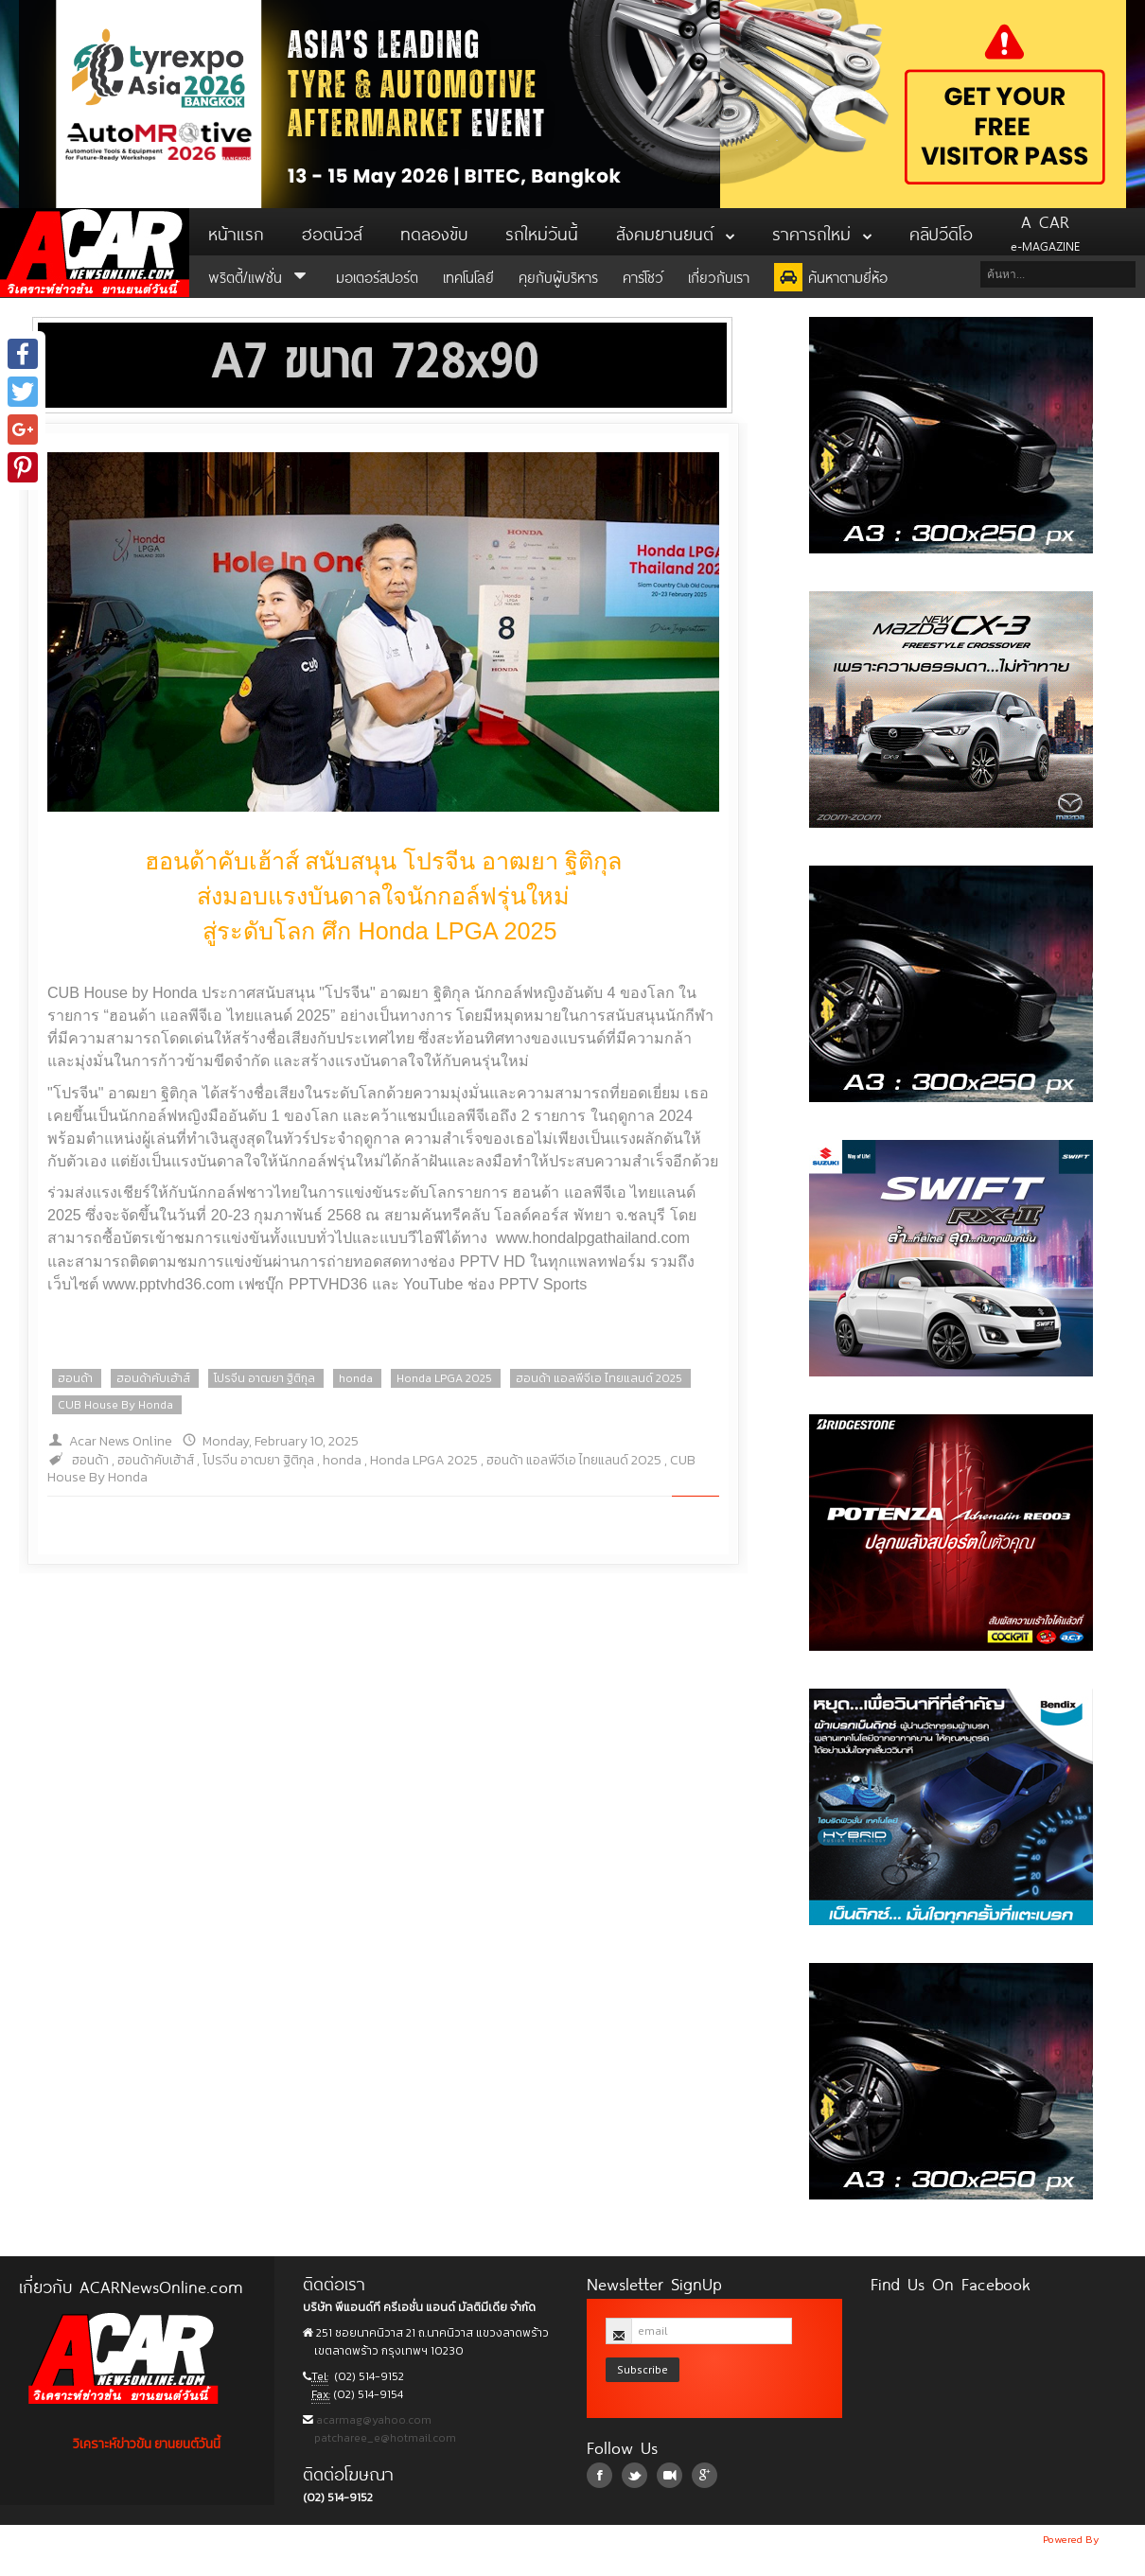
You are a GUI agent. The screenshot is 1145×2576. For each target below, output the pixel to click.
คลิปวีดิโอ (941, 232)
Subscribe (642, 2369)
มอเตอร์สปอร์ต (377, 276)
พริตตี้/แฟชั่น (259, 276)
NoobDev (1123, 2539)
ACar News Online (94, 252)
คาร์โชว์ (643, 276)
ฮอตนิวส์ (332, 232)
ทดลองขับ (433, 232)
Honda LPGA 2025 (444, 1378)
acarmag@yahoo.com (372, 2419)
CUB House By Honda (115, 1404)
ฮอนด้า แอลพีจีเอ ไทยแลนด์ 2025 (599, 1378)
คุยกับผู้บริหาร (558, 276)
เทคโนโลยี (468, 276)
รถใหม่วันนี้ (541, 232)
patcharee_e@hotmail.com (383, 2437)
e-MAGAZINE (1045, 231)
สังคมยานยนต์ (675, 232)
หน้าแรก (236, 232)
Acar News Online (120, 1441)
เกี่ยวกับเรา (718, 276)
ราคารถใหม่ (822, 232)
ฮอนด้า (75, 1378)
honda (356, 1378)
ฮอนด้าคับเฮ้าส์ (153, 1378)
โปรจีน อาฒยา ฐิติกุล (264, 1378)
